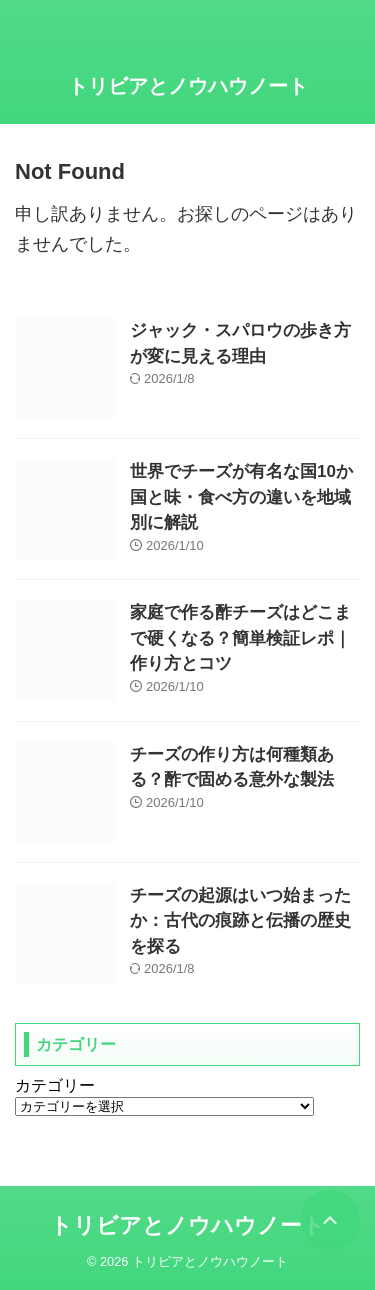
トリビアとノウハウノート (188, 86)
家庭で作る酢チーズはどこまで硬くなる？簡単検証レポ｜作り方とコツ (240, 638)
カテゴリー (55, 1085)
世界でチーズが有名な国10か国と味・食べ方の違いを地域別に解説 (241, 497)
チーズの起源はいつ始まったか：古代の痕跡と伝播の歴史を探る (240, 921)
